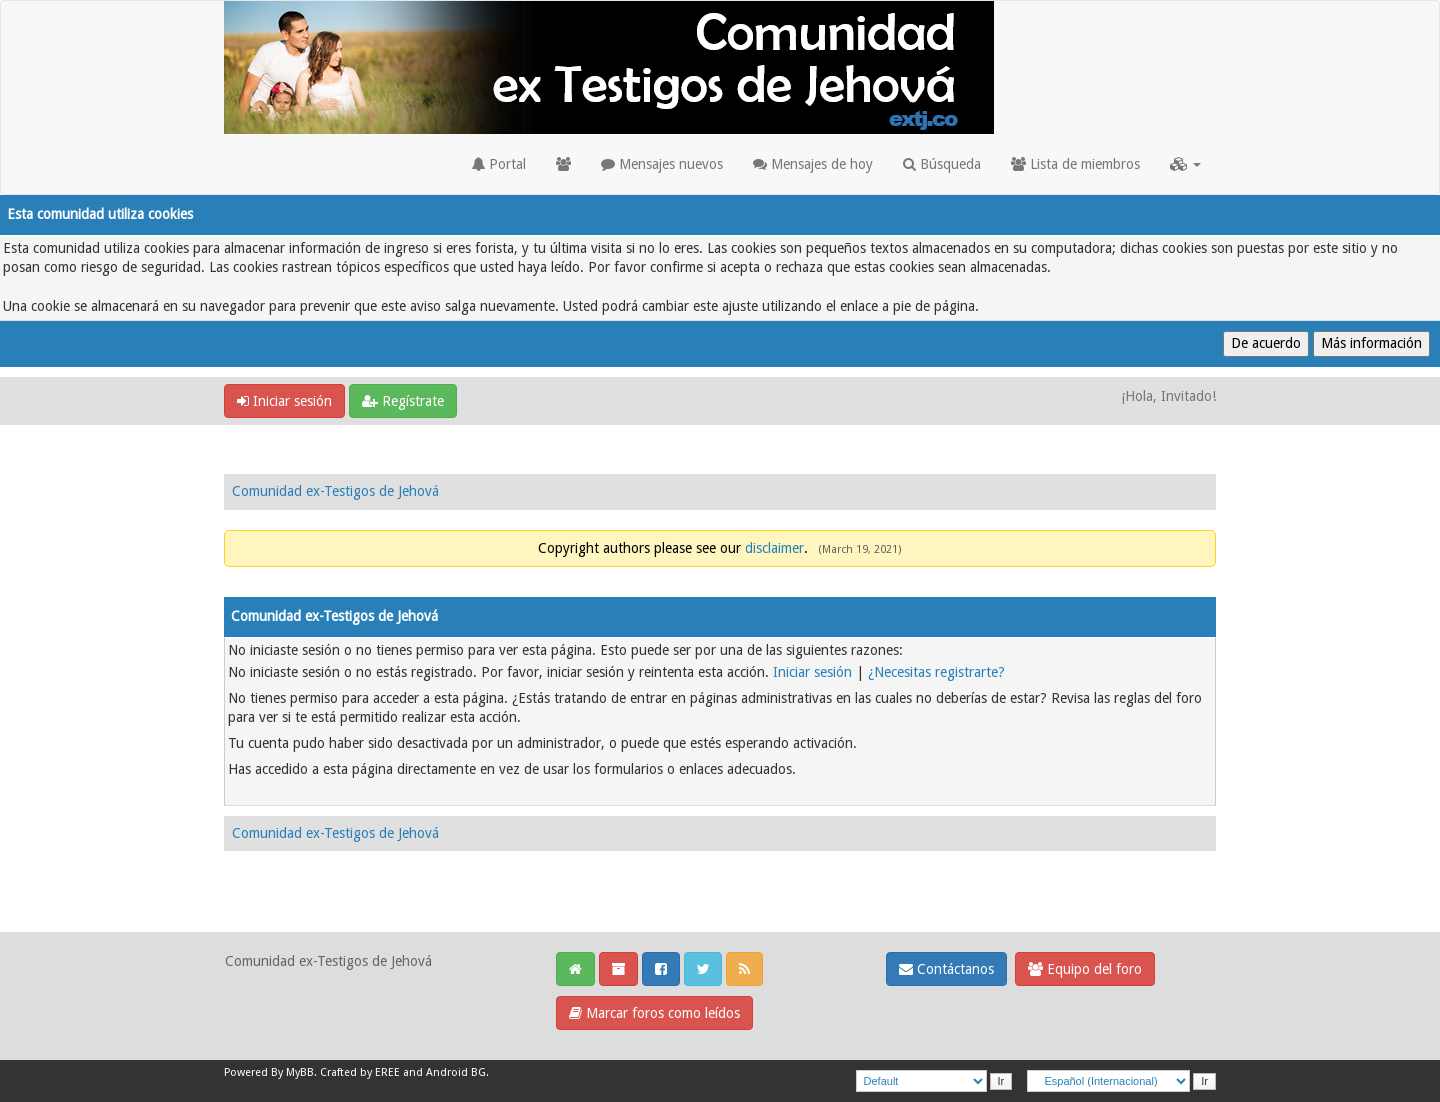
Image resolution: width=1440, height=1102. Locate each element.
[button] (1185, 164)
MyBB (300, 1072)
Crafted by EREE (360, 1072)
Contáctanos (946, 969)
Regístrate (403, 401)
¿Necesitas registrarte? (936, 672)
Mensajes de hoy (813, 164)
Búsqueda (942, 164)
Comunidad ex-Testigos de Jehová (335, 491)
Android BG (456, 1072)
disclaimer (774, 548)
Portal (499, 164)
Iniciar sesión (284, 401)
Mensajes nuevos (662, 164)
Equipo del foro (1085, 969)
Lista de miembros (1075, 164)
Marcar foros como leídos (654, 1013)
